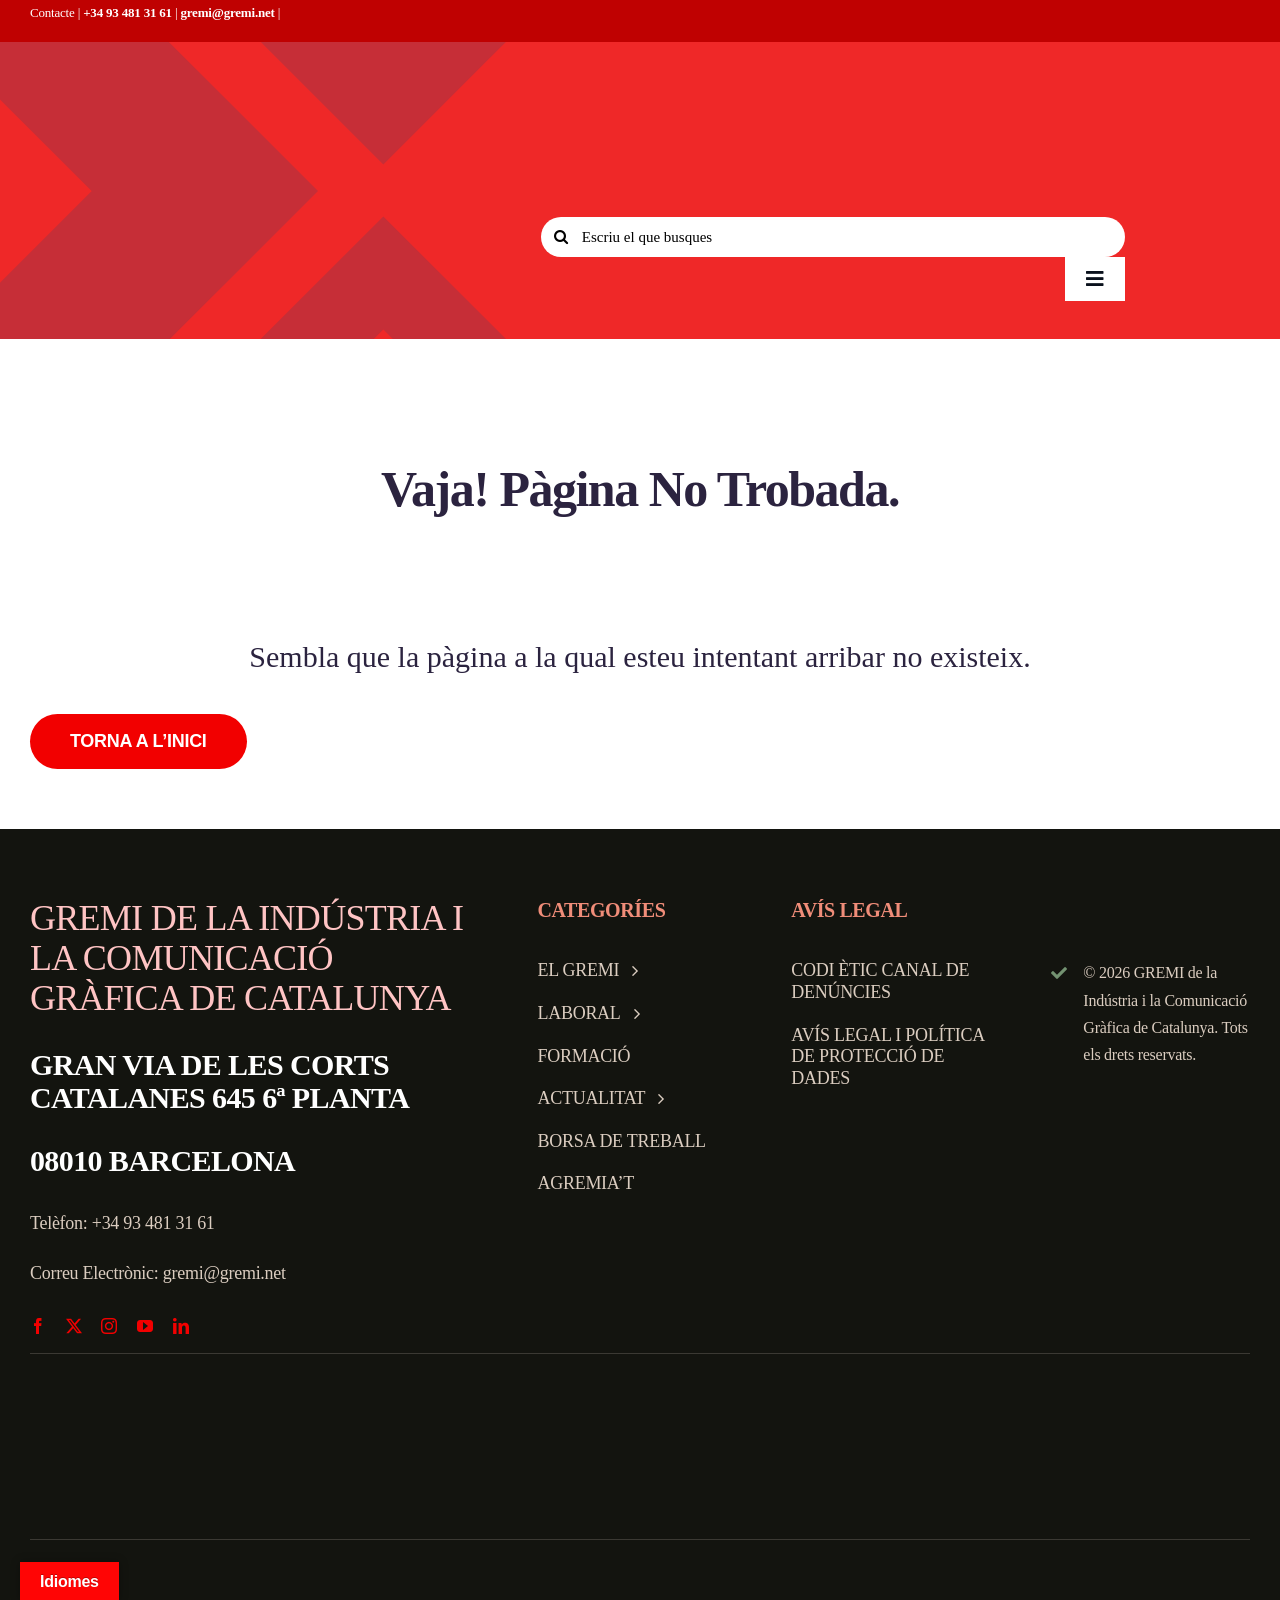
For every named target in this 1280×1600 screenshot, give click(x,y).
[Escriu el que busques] (833, 237)
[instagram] (109, 1326)
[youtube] (145, 1326)
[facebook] (38, 1326)
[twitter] (74, 1326)
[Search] (561, 237)
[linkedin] (181, 1326)
